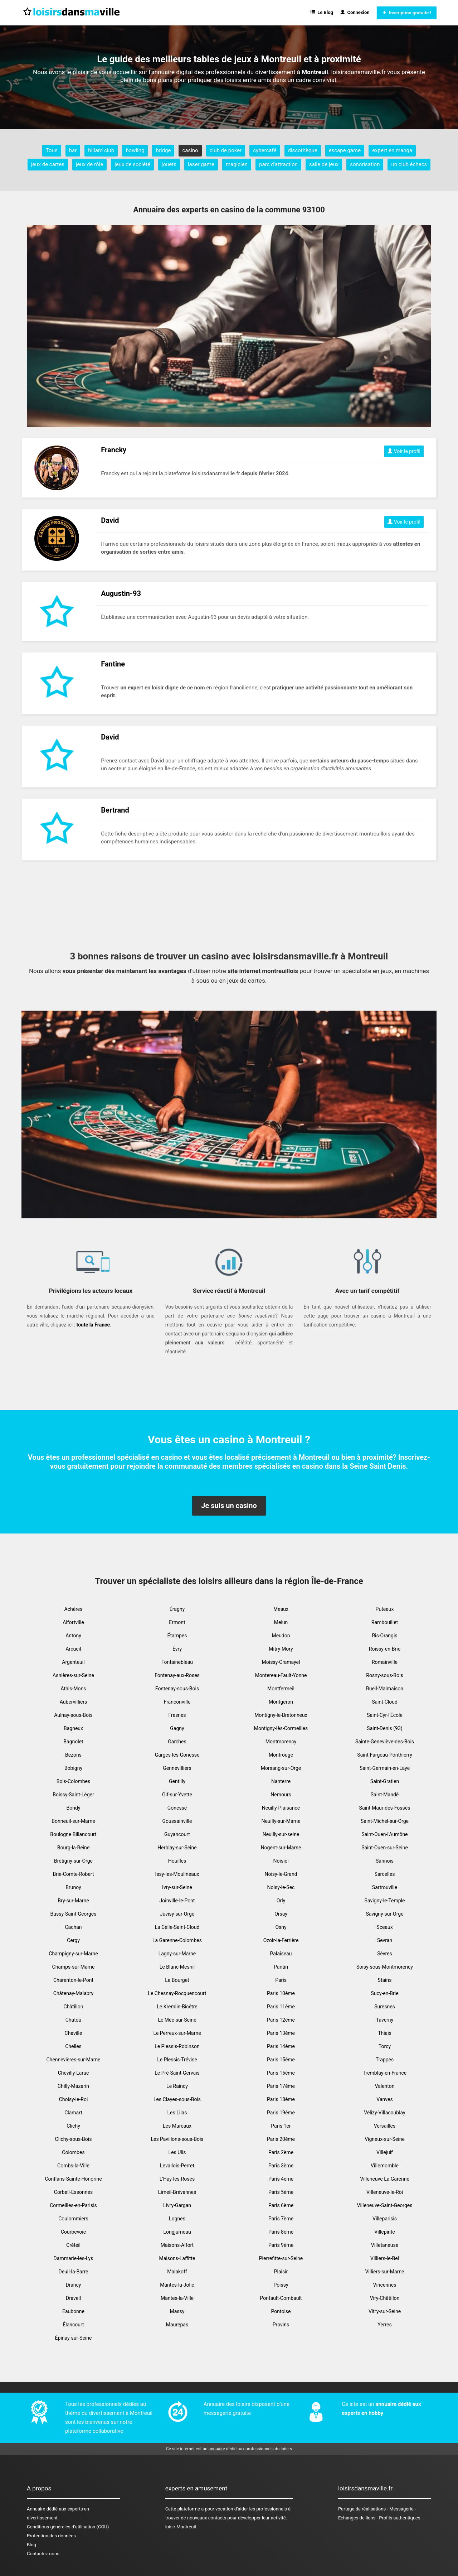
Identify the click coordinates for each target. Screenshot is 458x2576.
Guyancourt (177, 1834)
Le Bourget (177, 1980)
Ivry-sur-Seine (177, 1887)
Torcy (385, 2046)
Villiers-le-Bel (384, 2258)
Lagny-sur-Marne (177, 1953)
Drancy (73, 2285)
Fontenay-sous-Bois (177, 1688)
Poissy (280, 2285)
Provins (281, 2324)
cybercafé (264, 150)
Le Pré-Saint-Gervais (177, 2073)
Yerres (384, 2324)
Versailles (384, 2126)
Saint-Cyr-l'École (385, 1715)
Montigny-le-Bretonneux (280, 1715)
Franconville (177, 1702)
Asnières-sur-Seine (73, 1675)
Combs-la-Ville (73, 2165)
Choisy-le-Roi (73, 2099)
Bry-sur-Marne (73, 1900)
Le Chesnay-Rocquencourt (177, 1993)
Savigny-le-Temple (385, 1900)
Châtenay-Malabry (73, 1993)
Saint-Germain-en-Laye (385, 1768)
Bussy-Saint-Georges (73, 1914)
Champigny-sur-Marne (73, 1953)
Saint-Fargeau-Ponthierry (384, 1755)
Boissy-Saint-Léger (73, 1794)
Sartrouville (384, 1887)
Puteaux (385, 1609)
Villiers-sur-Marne (384, 2271)
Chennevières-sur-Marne (73, 2059)
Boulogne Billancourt (73, 1834)
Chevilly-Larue (73, 2073)
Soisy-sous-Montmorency (384, 1967)
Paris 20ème (281, 2139)
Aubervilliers (73, 1702)
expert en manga (392, 150)
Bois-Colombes (73, 1781)
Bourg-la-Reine (73, 1847)
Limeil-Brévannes (177, 2192)
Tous (52, 150)
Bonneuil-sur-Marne (73, 1821)
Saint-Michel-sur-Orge (385, 1821)
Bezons (73, 1755)
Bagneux (73, 1728)
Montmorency (281, 1741)
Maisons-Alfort (177, 2245)
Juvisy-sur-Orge (177, 1914)
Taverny (384, 2020)
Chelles (73, 2046)
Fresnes (177, 1715)
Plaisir (281, 2271)
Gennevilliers (177, 1768)
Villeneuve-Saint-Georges (385, 2205)
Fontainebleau (177, 1662)
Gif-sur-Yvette (177, 1794)
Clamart (73, 2112)
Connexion (355, 12)
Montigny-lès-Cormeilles (281, 1728)
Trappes (385, 2059)
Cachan (73, 1927)
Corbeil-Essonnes (73, 2192)
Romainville (385, 1662)
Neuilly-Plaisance (281, 1808)
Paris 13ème (281, 2033)
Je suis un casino (229, 1505)
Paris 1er (281, 2126)
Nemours (281, 1794)
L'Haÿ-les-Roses (177, 2179)
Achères (73, 1609)
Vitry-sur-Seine (385, 2311)
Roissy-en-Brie (384, 1649)
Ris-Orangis (384, 1635)
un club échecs (409, 164)
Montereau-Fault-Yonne (281, 1675)
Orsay (280, 1914)
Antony (73, 1635)
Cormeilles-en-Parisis (73, 2205)
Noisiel (281, 1861)
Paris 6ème (280, 2205)
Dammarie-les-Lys (73, 2258)
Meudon (281, 1635)
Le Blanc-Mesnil (177, 1967)
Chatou (73, 2020)
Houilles (177, 1861)
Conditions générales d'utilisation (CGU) (68, 2526)
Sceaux (384, 1927)
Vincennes (384, 2285)
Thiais (384, 2033)
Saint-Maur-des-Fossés (384, 1808)
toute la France (93, 1325)
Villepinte (384, 2232)
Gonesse (177, 1808)
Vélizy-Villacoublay (384, 2112)
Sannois (385, 1861)
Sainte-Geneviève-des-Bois (384, 1741)
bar (73, 150)
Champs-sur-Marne (73, 1967)
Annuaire (36, 2509)
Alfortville (73, 1622)
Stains (385, 1980)
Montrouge (281, 1755)
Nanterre (281, 1781)
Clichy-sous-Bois (73, 2139)
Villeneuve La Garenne (384, 2179)
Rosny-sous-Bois (384, 1675)
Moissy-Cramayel (281, 1662)
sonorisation (365, 164)
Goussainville (177, 1821)
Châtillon (73, 2006)
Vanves (384, 2099)
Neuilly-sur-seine (281, 1834)
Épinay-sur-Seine (73, 2338)
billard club (101, 150)
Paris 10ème (281, 1993)
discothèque (302, 150)
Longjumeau (177, 2232)
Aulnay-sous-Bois (73, 1715)
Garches (177, 1741)
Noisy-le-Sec (281, 1887)
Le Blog (322, 12)
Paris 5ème (280, 2192)
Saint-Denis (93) (384, 1728)
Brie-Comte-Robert (73, 1874)
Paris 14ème (281, 2046)
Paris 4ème (280, 2179)
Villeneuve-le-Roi (384, 2192)
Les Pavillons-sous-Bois (177, 2139)
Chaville (73, 2033)
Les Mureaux (177, 2126)
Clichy (73, 2126)
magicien (237, 164)
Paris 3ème (280, 2165)
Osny (280, 1927)
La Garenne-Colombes (177, 1940)
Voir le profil (404, 451)
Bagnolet (73, 1741)
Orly (281, 1900)
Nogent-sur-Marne (281, 1847)
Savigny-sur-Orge (384, 1914)
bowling (135, 150)
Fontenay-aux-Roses (177, 1675)
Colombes (73, 2152)
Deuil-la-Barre (73, 2271)
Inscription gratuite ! (406, 12)
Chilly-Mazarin (73, 2086)
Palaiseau (281, 1953)
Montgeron (281, 1702)
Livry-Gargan (177, 2205)
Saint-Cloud (385, 1702)
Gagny (177, 1728)
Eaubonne (73, 2311)
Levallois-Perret (177, 2165)
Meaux (280, 1609)
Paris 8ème (280, 2232)
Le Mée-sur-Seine (177, 2020)
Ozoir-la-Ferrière (281, 1940)
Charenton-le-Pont (73, 1980)
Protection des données (51, 2535)
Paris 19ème (281, 2112)
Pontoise (281, 2311)
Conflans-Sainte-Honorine (73, 2179)
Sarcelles (385, 1874)
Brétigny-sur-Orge (73, 1861)
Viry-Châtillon (385, 2298)
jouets (169, 164)
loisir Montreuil (180, 2526)
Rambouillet (384, 1622)
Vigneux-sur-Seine (385, 2139)
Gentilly (177, 1781)
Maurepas (177, 2324)
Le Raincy (177, 2086)
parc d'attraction (278, 164)
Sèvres (384, 1953)
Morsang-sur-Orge (281, 1768)
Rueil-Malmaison (384, 1688)
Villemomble (385, 2165)
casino (190, 150)
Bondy (74, 1808)
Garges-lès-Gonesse (177, 1755)
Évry (177, 1649)
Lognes (177, 2218)
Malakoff (177, 2271)
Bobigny (73, 1768)
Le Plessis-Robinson (177, 2046)
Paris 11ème (281, 2006)
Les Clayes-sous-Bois (177, 2099)
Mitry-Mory (281, 1649)
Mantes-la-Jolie (177, 2285)
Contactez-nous (43, 2553)
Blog (31, 2544)
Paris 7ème (280, 2218)
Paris (281, 1980)
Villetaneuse (384, 2245)
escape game (345, 150)
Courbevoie (73, 2232)
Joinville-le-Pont (177, 1900)
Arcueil (73, 1649)
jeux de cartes (47, 164)
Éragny (177, 1609)
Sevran (384, 1940)
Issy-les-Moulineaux (177, 1874)
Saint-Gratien (384, 1781)
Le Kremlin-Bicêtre (177, 2006)
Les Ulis (177, 2152)
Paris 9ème (280, 2245)
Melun (281, 1622)
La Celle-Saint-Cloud (177, 1927)
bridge (163, 150)
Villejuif (384, 2152)
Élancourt (73, 2324)
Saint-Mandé (385, 1794)
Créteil (73, 2245)
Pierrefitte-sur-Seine (281, 2258)
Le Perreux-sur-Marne (177, 2033)
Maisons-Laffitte (177, 2258)
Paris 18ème (281, 2099)
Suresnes (384, 2006)
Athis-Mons (73, 1688)
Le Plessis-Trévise (177, 2059)
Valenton (385, 2086)
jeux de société (132, 164)
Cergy (73, 1940)
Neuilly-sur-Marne (280, 1821)
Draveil (73, 2298)
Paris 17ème (281, 2086)
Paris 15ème (281, 2059)
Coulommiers (73, 2218)
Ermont (177, 1622)
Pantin (281, 1967)
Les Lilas (177, 2112)
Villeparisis (384, 2218)
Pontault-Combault (281, 2298)
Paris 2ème (280, 2152)
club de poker (226, 150)
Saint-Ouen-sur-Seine (384, 1847)
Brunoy (73, 1887)
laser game (201, 164)
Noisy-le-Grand (280, 1874)
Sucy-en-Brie (384, 1993)
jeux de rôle (89, 164)
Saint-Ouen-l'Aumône (384, 1834)
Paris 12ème (281, 2020)
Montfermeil (280, 1688)
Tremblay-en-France (385, 2073)
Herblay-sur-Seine (176, 1847)
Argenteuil (73, 1662)
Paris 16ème (281, 2073)
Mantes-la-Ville (177, 2298)
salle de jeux (323, 164)
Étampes (177, 1635)
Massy (177, 2311)
